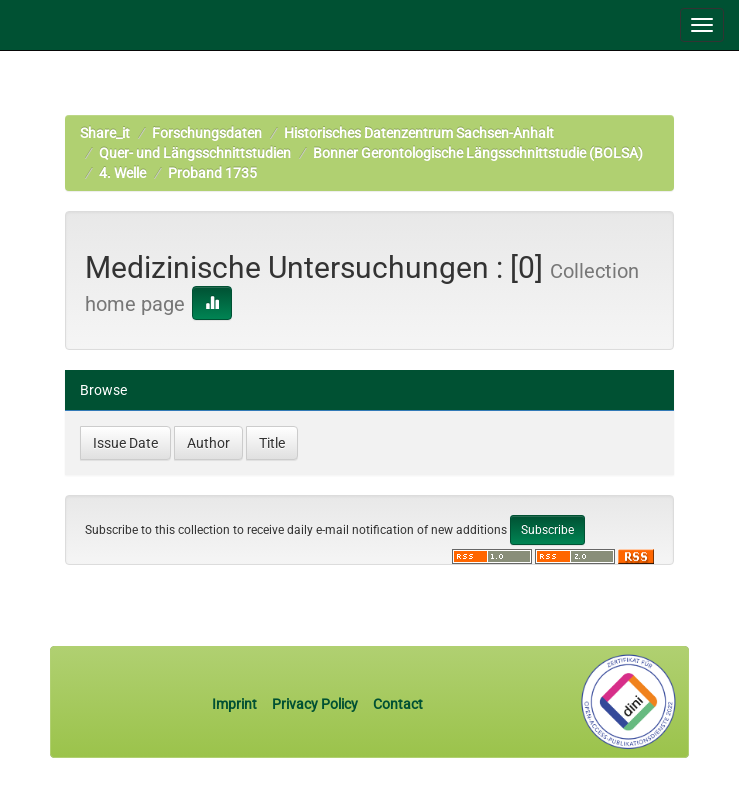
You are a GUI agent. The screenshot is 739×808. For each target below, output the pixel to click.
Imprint (236, 704)
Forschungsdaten (207, 133)
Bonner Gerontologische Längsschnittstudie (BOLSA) (478, 153)
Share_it (105, 133)
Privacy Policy (315, 704)
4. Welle (122, 173)
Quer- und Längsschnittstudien (195, 153)
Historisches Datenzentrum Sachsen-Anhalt (419, 133)
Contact (398, 704)
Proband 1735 (212, 173)
